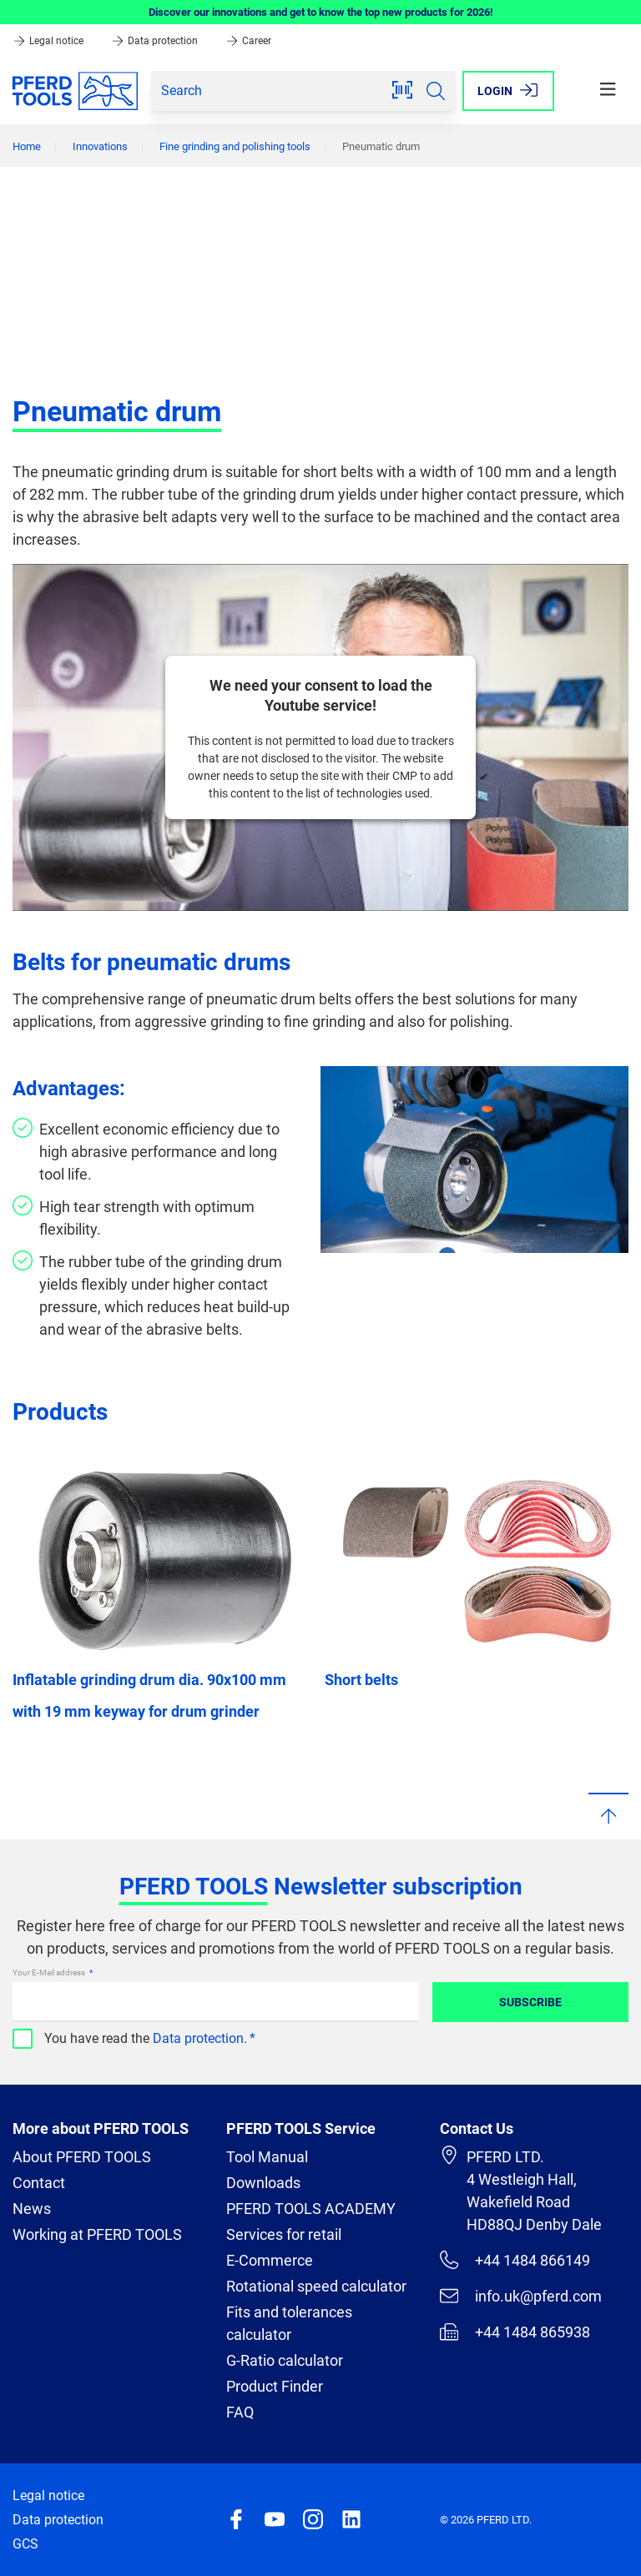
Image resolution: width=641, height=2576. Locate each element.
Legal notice (49, 41)
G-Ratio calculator (284, 2360)
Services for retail (283, 2234)
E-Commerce (269, 2260)
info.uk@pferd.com (521, 2296)
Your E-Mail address (50, 1972)
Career (248, 41)
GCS (25, 2544)
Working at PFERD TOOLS (97, 2234)
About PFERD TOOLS (82, 2157)
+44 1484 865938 (515, 2331)
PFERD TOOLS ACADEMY (311, 2208)
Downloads (263, 2182)
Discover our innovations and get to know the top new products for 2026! (321, 12)
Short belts (361, 1679)
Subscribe (530, 2002)
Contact (39, 2182)
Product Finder (274, 2386)
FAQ (240, 2412)
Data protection (155, 41)
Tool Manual (267, 2157)
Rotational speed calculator (316, 2286)
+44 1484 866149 (515, 2260)
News (32, 2208)
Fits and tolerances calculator (289, 2323)
